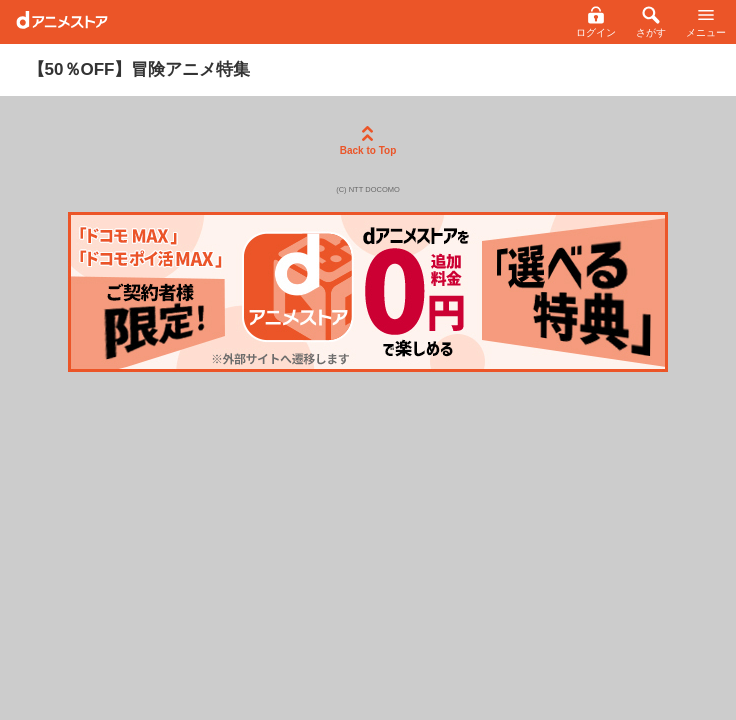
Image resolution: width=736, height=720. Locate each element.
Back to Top (368, 141)
